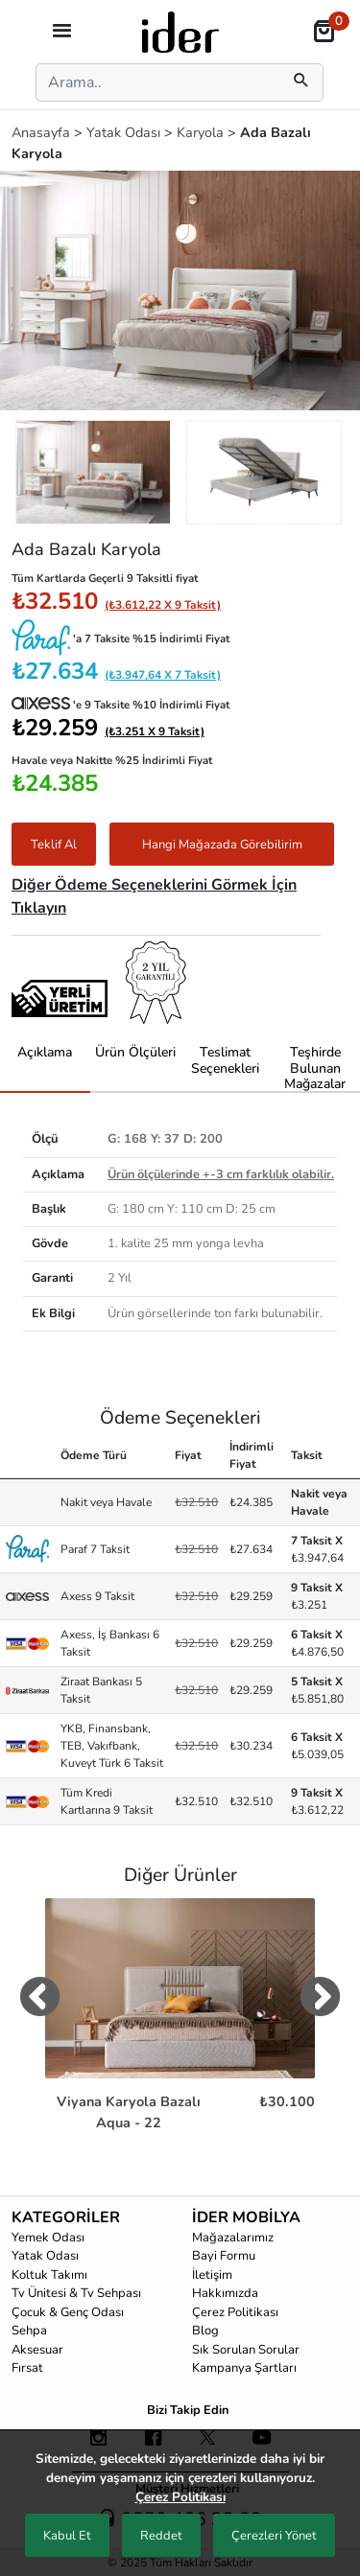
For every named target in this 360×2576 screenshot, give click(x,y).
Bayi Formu (223, 2255)
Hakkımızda (225, 2293)
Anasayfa (43, 132)
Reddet (161, 2535)
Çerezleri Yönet (274, 2535)
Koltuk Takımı (49, 2275)
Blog (205, 2330)
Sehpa (29, 2330)
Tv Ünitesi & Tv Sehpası (76, 2293)
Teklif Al (54, 844)
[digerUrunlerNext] (320, 2000)
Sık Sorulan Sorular (246, 2349)
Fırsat (27, 2368)
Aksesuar (37, 2349)
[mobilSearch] (301, 82)
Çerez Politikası (235, 2312)
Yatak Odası (125, 132)
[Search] (154, 82)
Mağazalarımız (233, 2237)
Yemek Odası (48, 2237)
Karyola (202, 132)
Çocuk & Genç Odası (68, 2312)
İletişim (212, 2275)
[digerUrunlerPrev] (39, 2000)
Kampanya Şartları (244, 2368)
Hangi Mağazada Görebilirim (222, 844)
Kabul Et (67, 2535)
